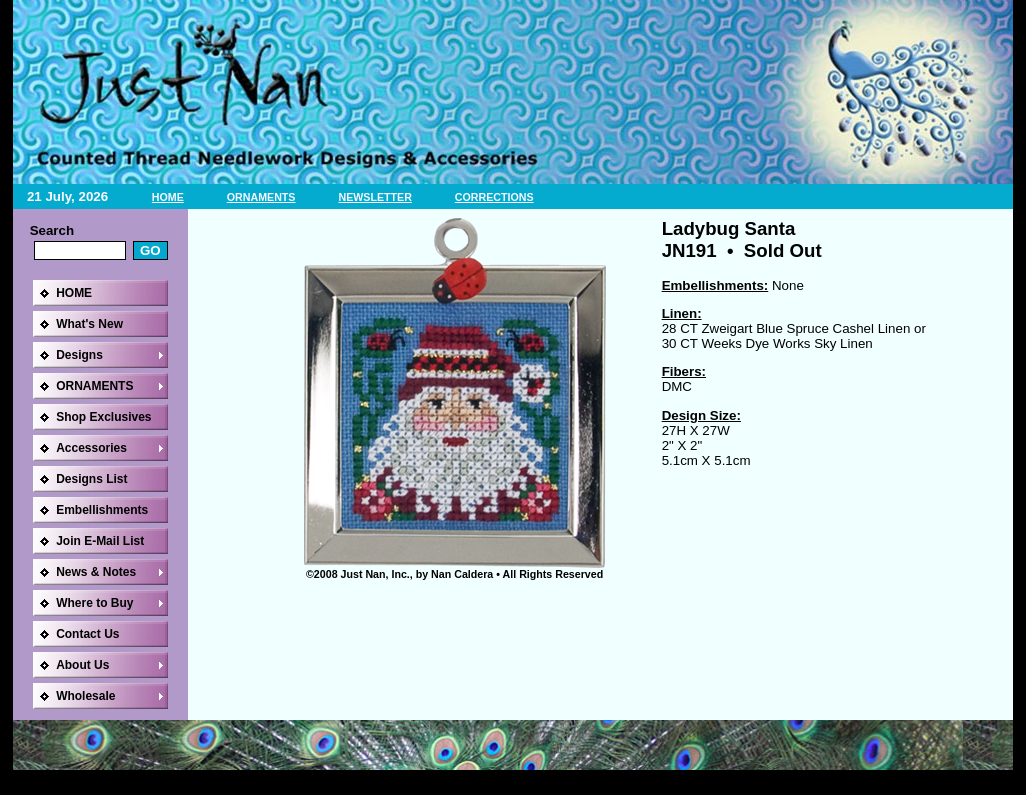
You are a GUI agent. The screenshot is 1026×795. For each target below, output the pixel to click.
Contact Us (87, 634)
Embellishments (102, 510)
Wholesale (85, 696)
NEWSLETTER (374, 197)
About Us (82, 665)
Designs (79, 355)
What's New (89, 324)
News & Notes (96, 572)
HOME (168, 197)
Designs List (91, 479)
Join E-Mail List (100, 541)
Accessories (91, 448)
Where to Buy (94, 603)
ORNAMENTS (261, 197)
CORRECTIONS (494, 197)
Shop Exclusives (103, 417)
